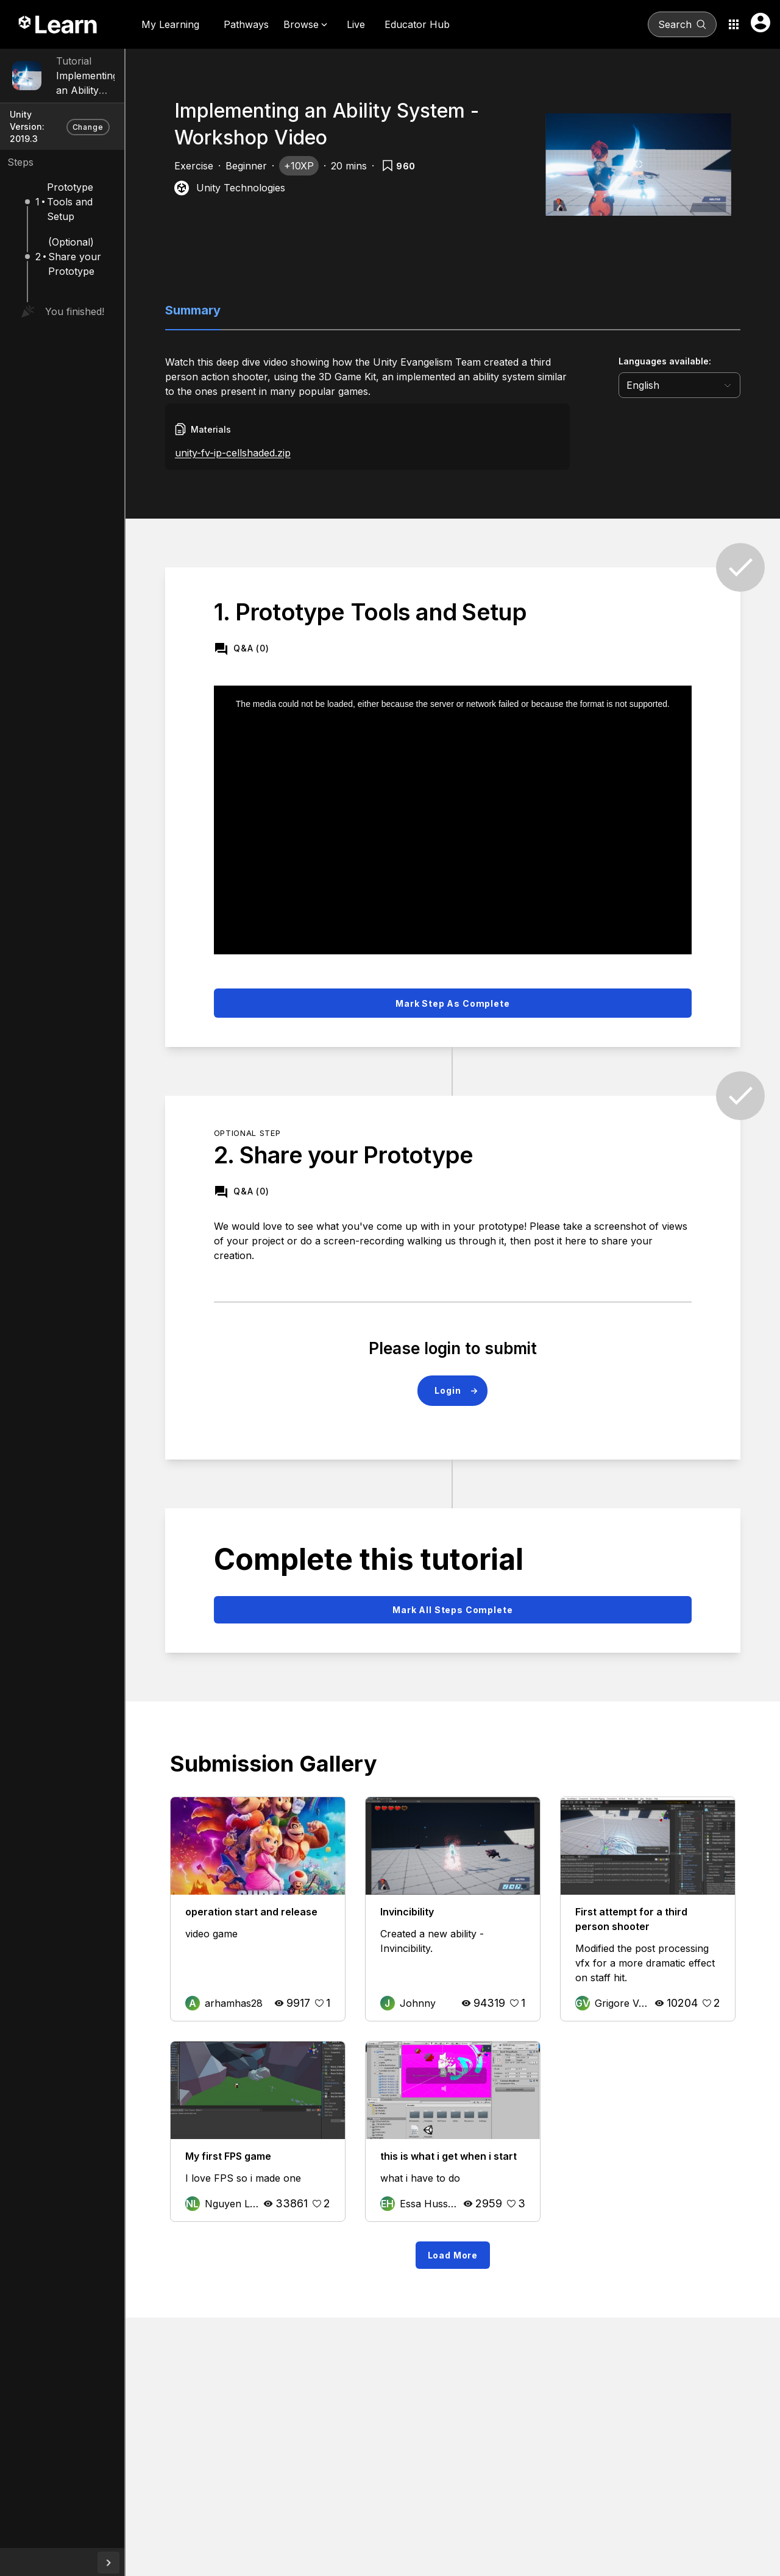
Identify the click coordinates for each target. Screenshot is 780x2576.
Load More (491, 2243)
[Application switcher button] (734, 24)
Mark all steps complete (491, 1583)
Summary (255, 310)
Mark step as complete (491, 976)
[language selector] (695, 385)
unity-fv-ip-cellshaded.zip (295, 453)
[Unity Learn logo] (58, 24)
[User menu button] (760, 22)
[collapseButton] (186, 2563)
